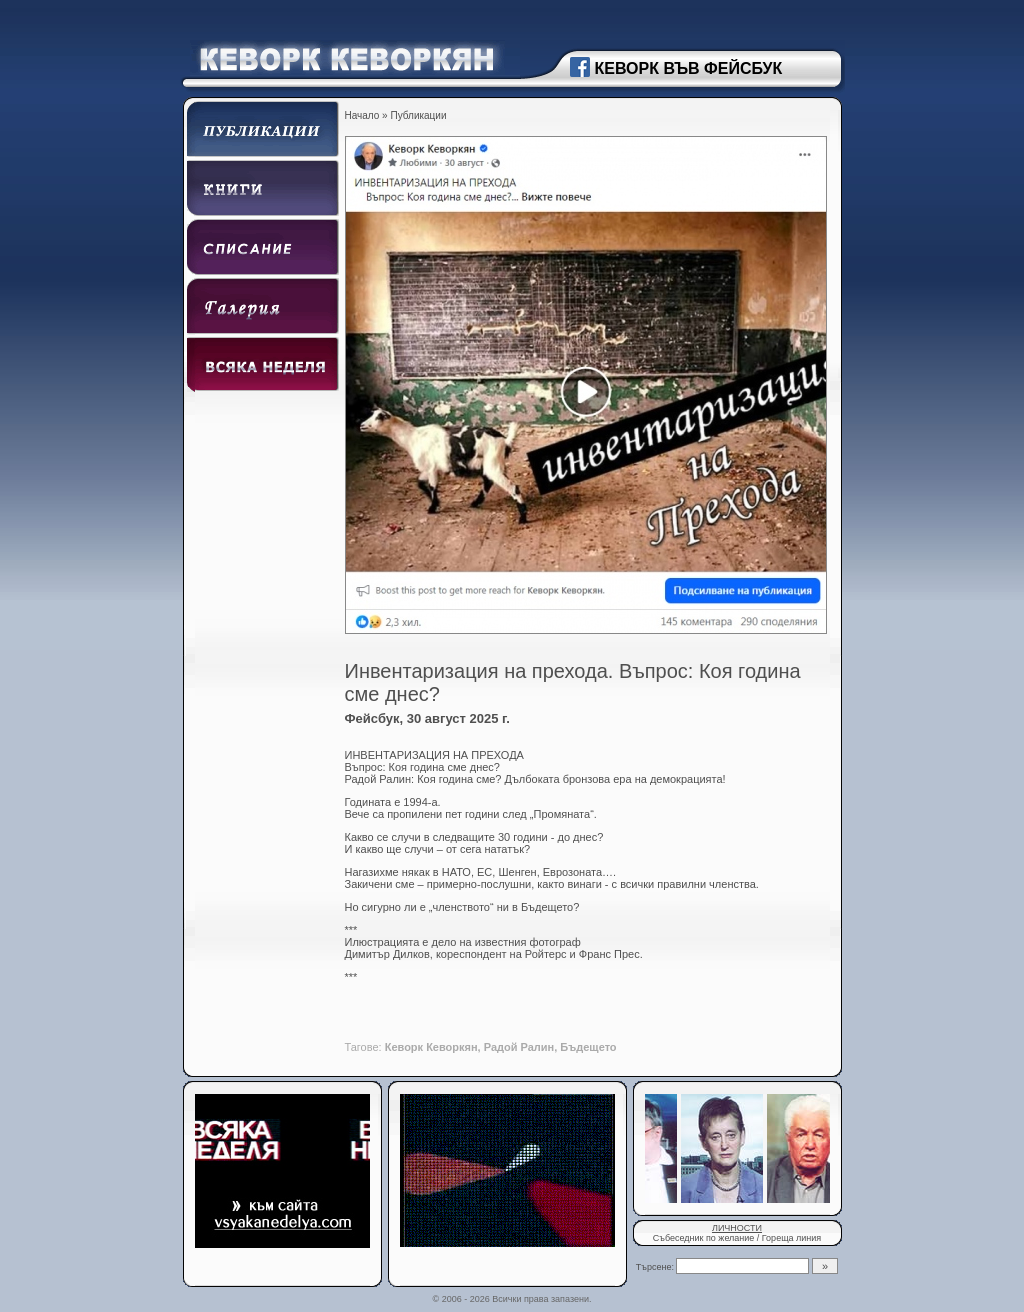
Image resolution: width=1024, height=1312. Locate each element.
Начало (362, 115)
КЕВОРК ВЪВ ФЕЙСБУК (689, 68)
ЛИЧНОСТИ (737, 1228)
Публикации (418, 115)
